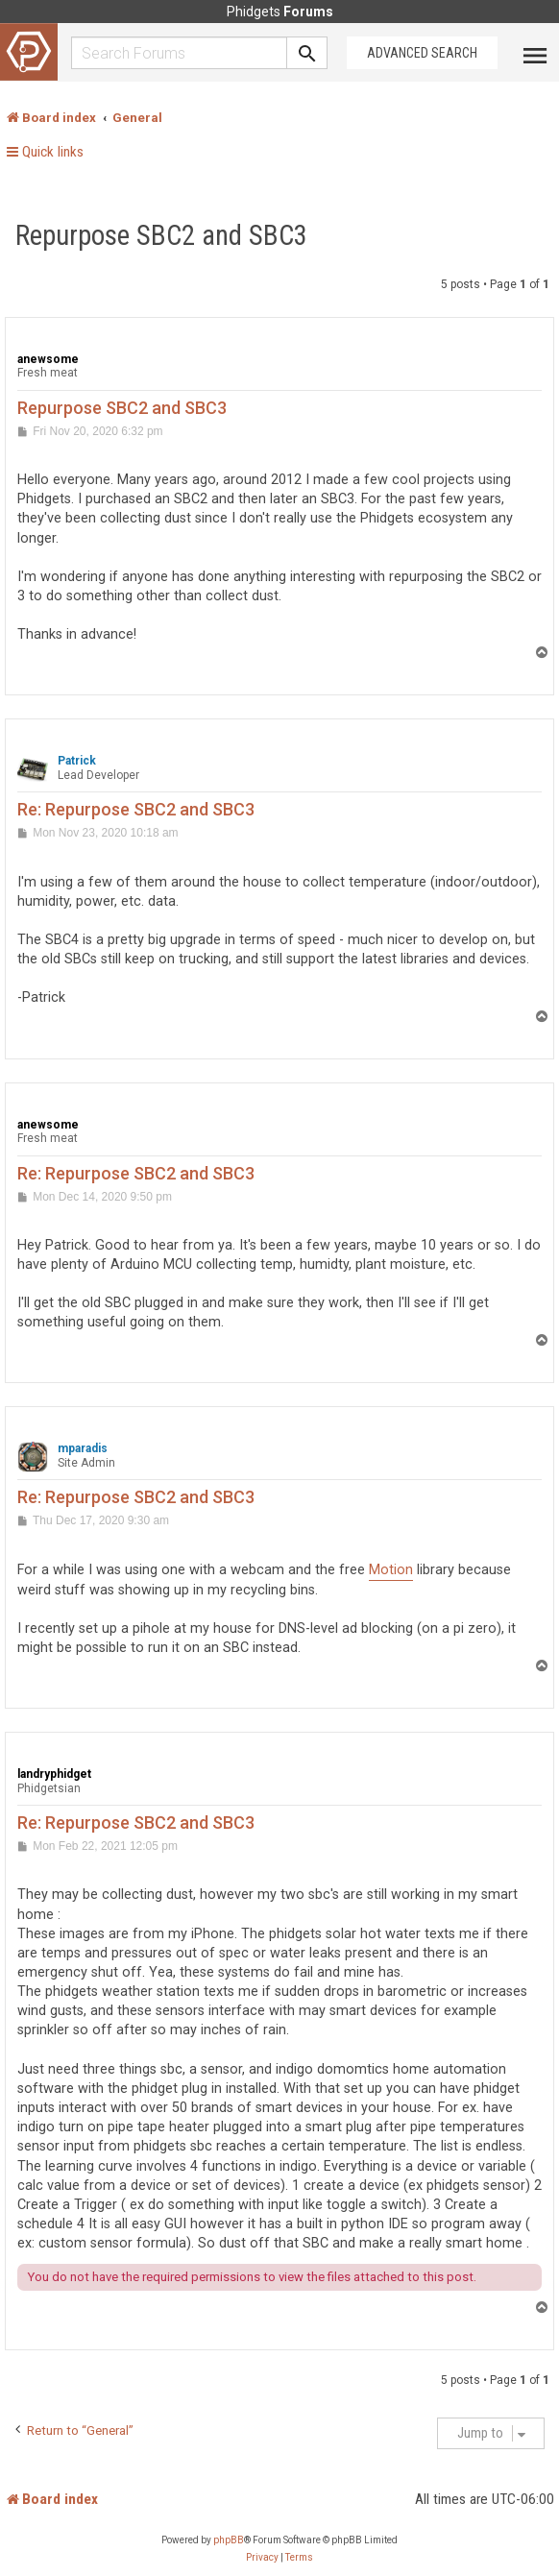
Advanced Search (422, 53)
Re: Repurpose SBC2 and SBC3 (136, 809)
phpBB (228, 2540)
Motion (391, 1570)
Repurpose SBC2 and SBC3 (161, 235)
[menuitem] (262, 2557)
